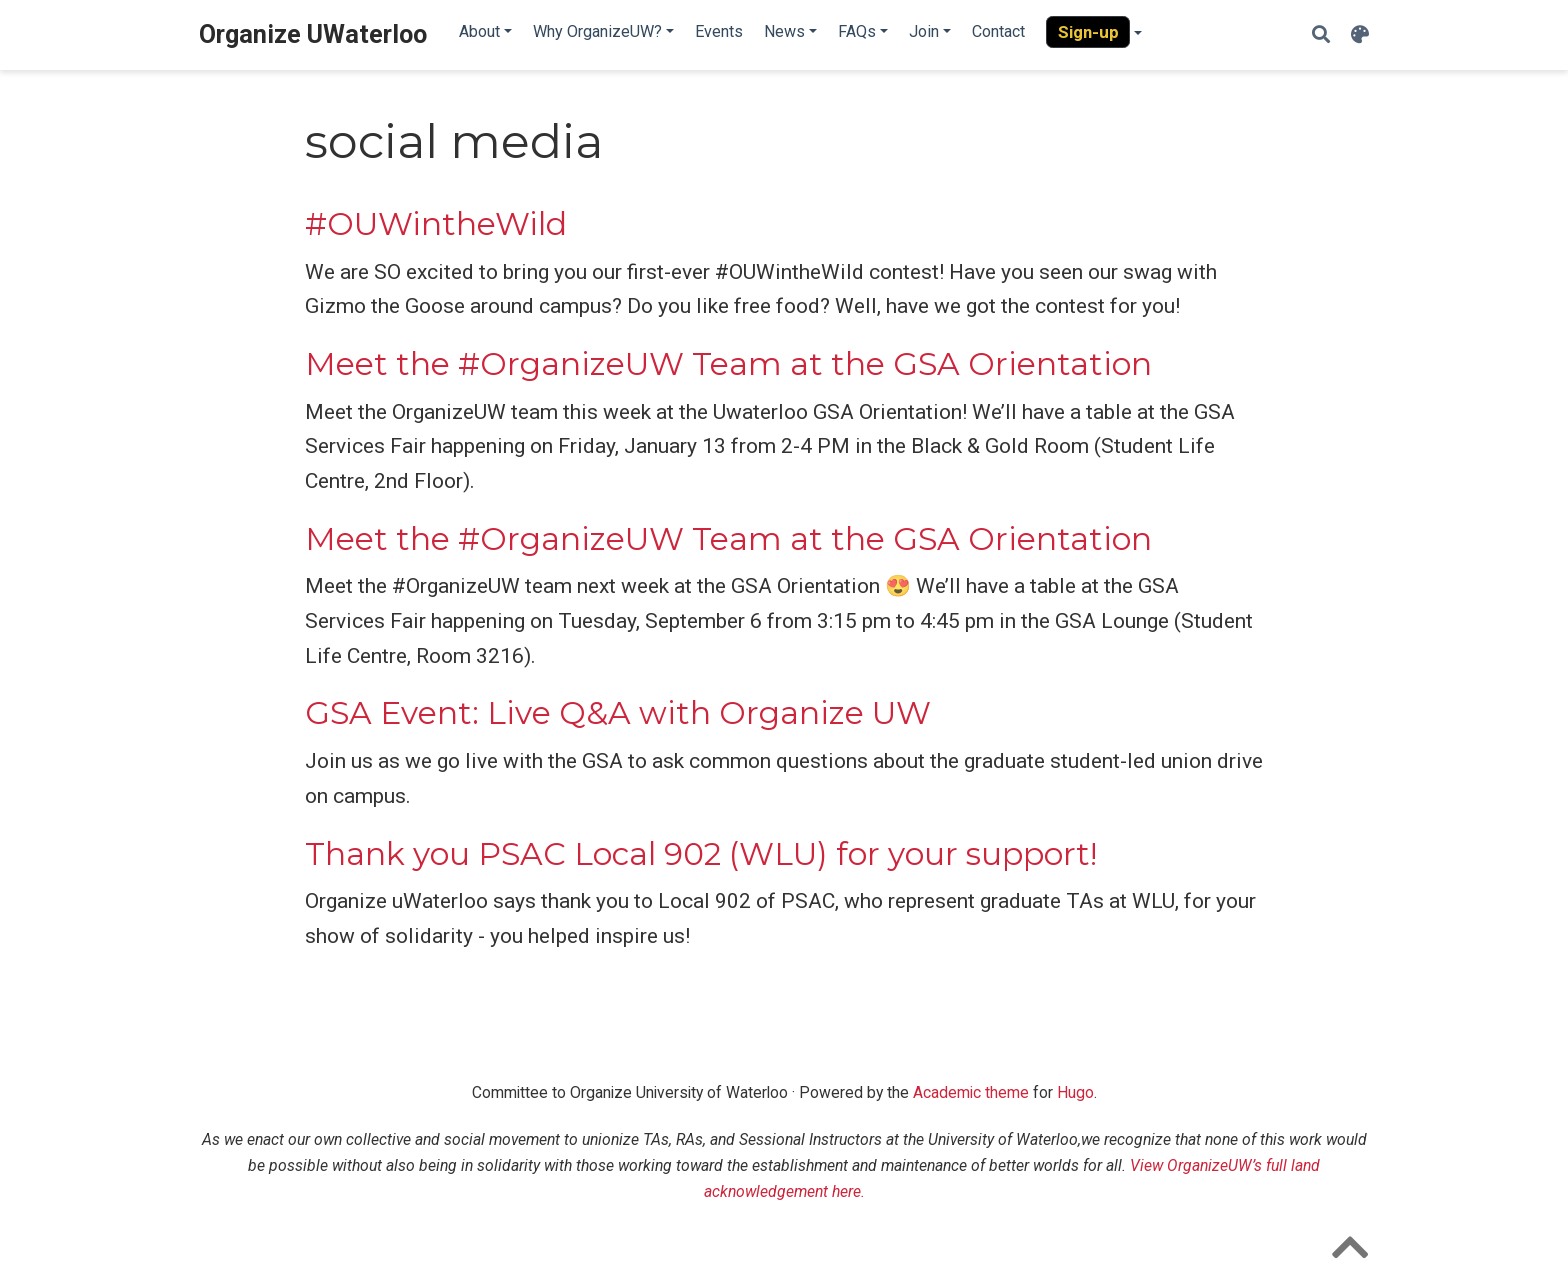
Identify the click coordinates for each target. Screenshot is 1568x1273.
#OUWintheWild (436, 224)
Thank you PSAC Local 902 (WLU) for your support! (701, 854)
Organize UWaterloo (313, 34)
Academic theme (971, 1092)
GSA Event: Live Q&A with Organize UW (618, 713)
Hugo (1075, 1092)
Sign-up (1088, 32)
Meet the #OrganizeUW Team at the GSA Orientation (728, 364)
